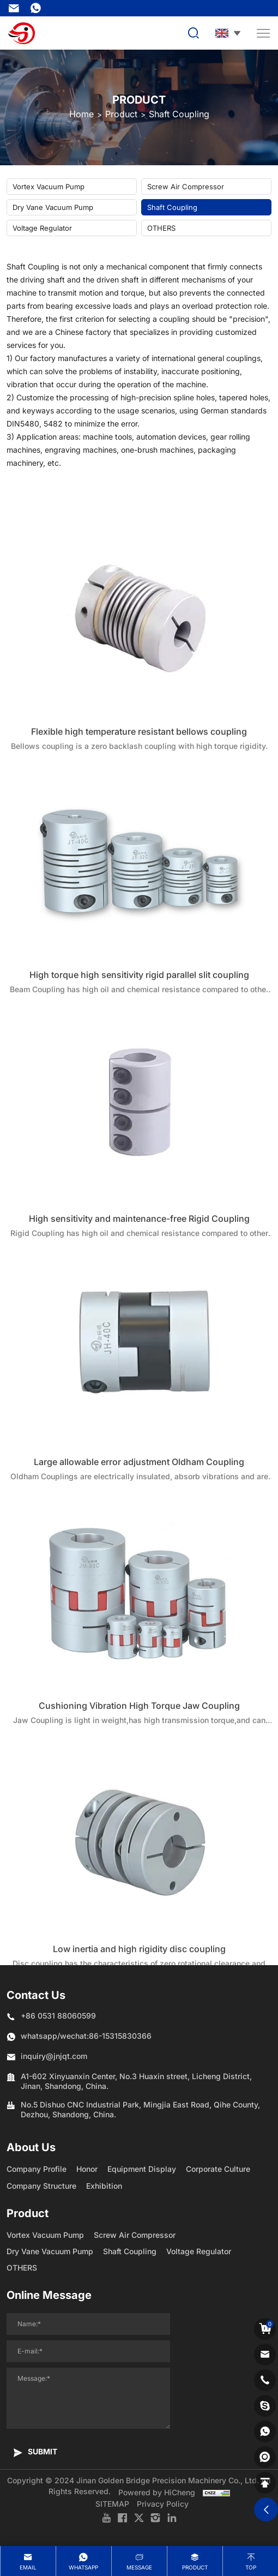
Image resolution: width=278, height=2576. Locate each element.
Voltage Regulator (42, 228)
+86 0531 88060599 (58, 2015)
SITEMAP (112, 2503)
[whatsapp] (265, 2431)
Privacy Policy (163, 2503)
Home (81, 114)
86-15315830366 (35, 8)
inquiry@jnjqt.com (13, 8)
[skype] (265, 2406)
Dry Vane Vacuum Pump (53, 207)
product (195, 2567)
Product (121, 114)
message (139, 2567)
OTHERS (161, 228)
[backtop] (265, 2483)
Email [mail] (28, 2567)
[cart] (265, 2329)
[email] (265, 2354)
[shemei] (265, 2457)
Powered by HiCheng (156, 2492)
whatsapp (83, 2567)
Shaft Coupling (179, 114)
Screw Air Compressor (185, 186)
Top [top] (250, 2567)
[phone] (265, 2380)
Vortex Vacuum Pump (48, 186)
